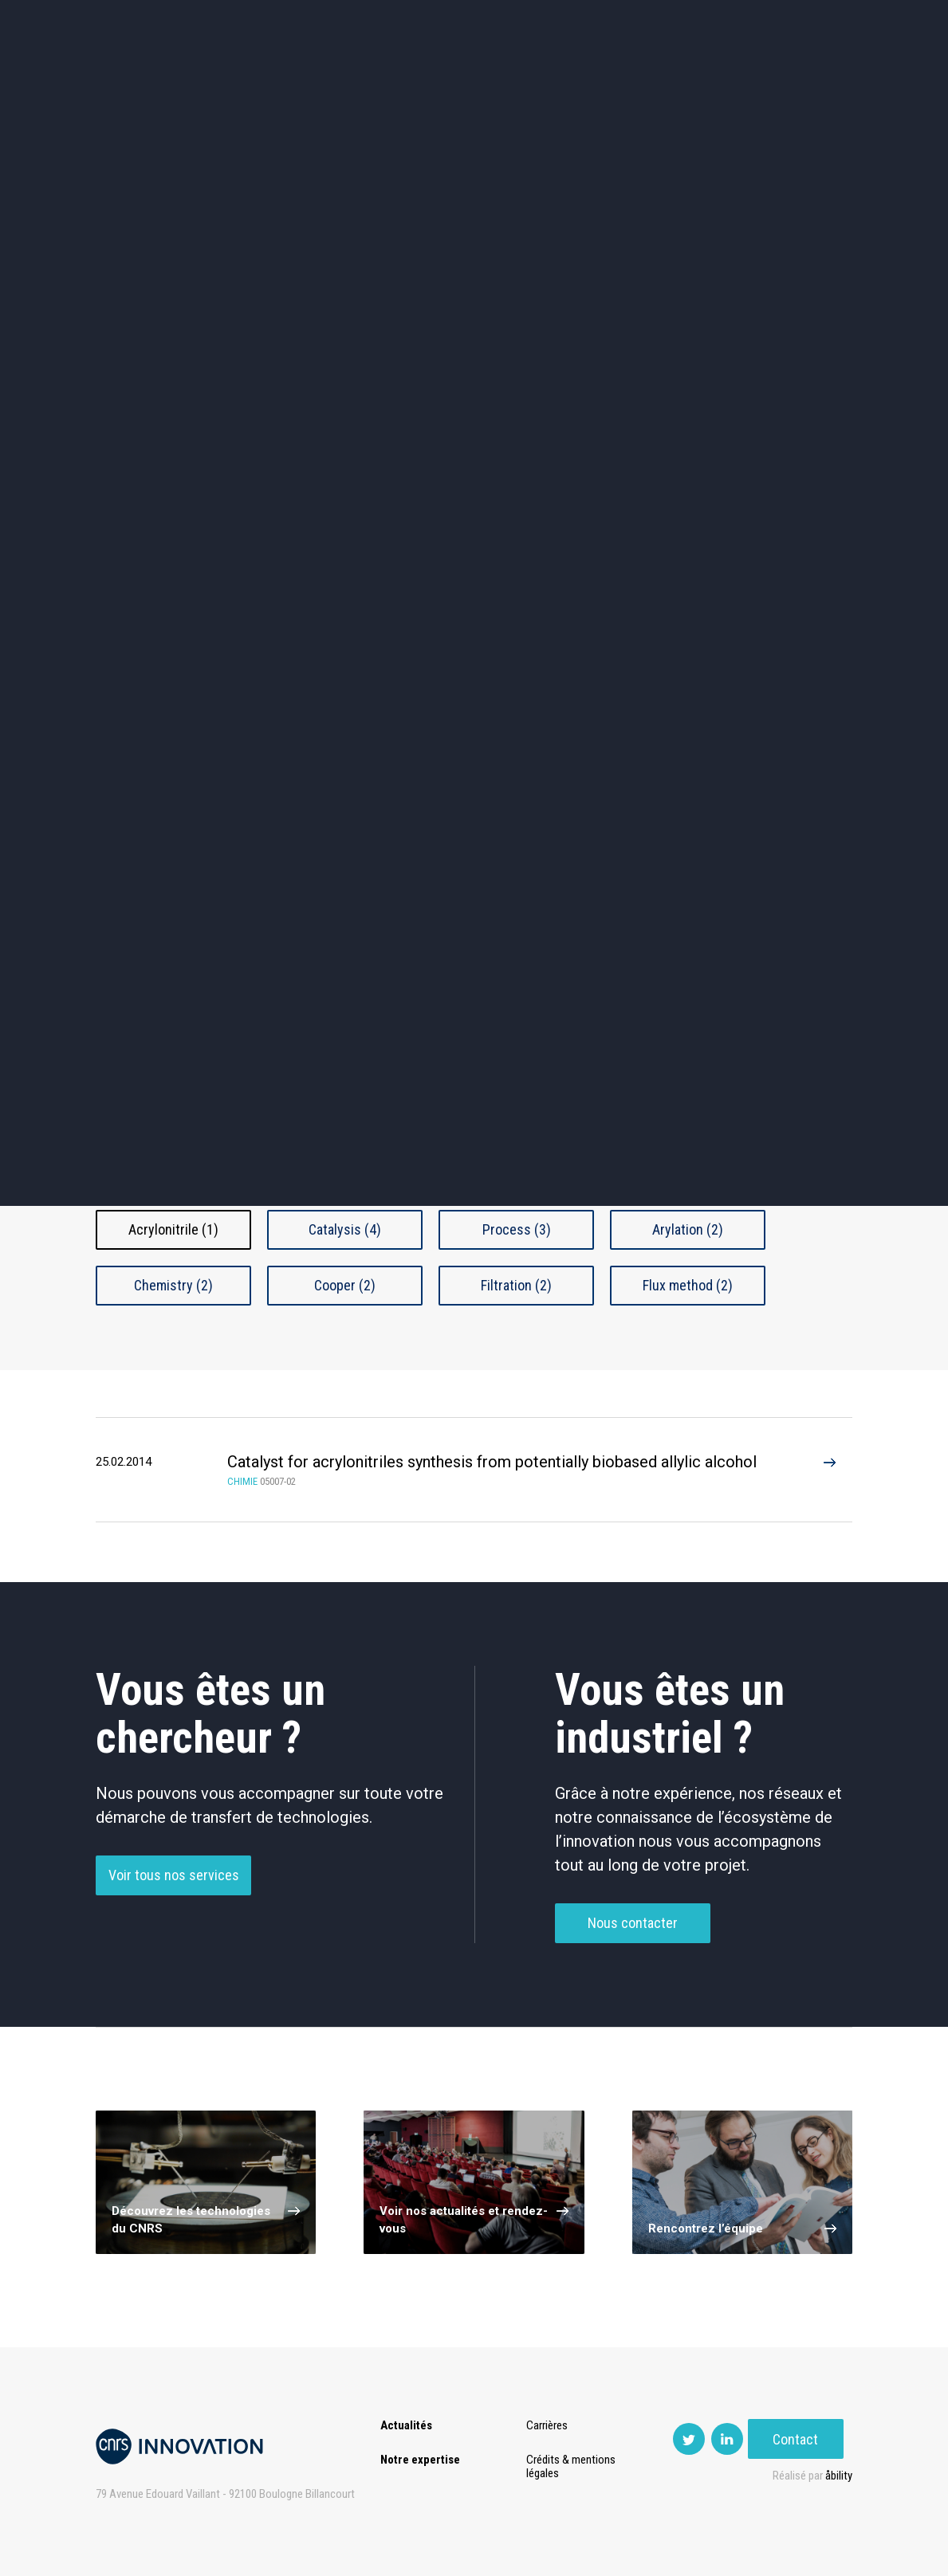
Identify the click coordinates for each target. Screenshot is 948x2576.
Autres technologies (783, 622)
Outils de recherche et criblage (628, 622)
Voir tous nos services (173, 1901)
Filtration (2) (516, 1285)
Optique (474, 622)
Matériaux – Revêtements (319, 622)
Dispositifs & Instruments (319, 554)
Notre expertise (420, 2459)
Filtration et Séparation (173, 1125)
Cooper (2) (345, 1285)
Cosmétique (319, 486)
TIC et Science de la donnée (474, 487)
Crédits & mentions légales (573, 2466)
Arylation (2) (687, 1229)
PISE (617, 79)
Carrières (549, 2425)
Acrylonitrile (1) (173, 1229)
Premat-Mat (693, 79)
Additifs (173, 1070)
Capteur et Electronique (473, 554)
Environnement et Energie (165, 487)
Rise (502, 79)
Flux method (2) (688, 1285)
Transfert (321, 79)
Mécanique (628, 554)
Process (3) (516, 1229)
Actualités (151, 79)
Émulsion (688, 1070)
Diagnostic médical (164, 622)
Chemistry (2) (173, 1285)
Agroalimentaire (783, 486)
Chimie (164, 554)
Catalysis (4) (345, 1229)
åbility (838, 2475)
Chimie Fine (516, 1070)
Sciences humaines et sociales (628, 487)
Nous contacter (633, 1949)
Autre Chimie (516, 1125)
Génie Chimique (345, 1125)
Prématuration (419, 79)
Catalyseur (345, 1070)
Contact (805, 79)
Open (559, 79)
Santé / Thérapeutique (783, 554)
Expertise (238, 79)
